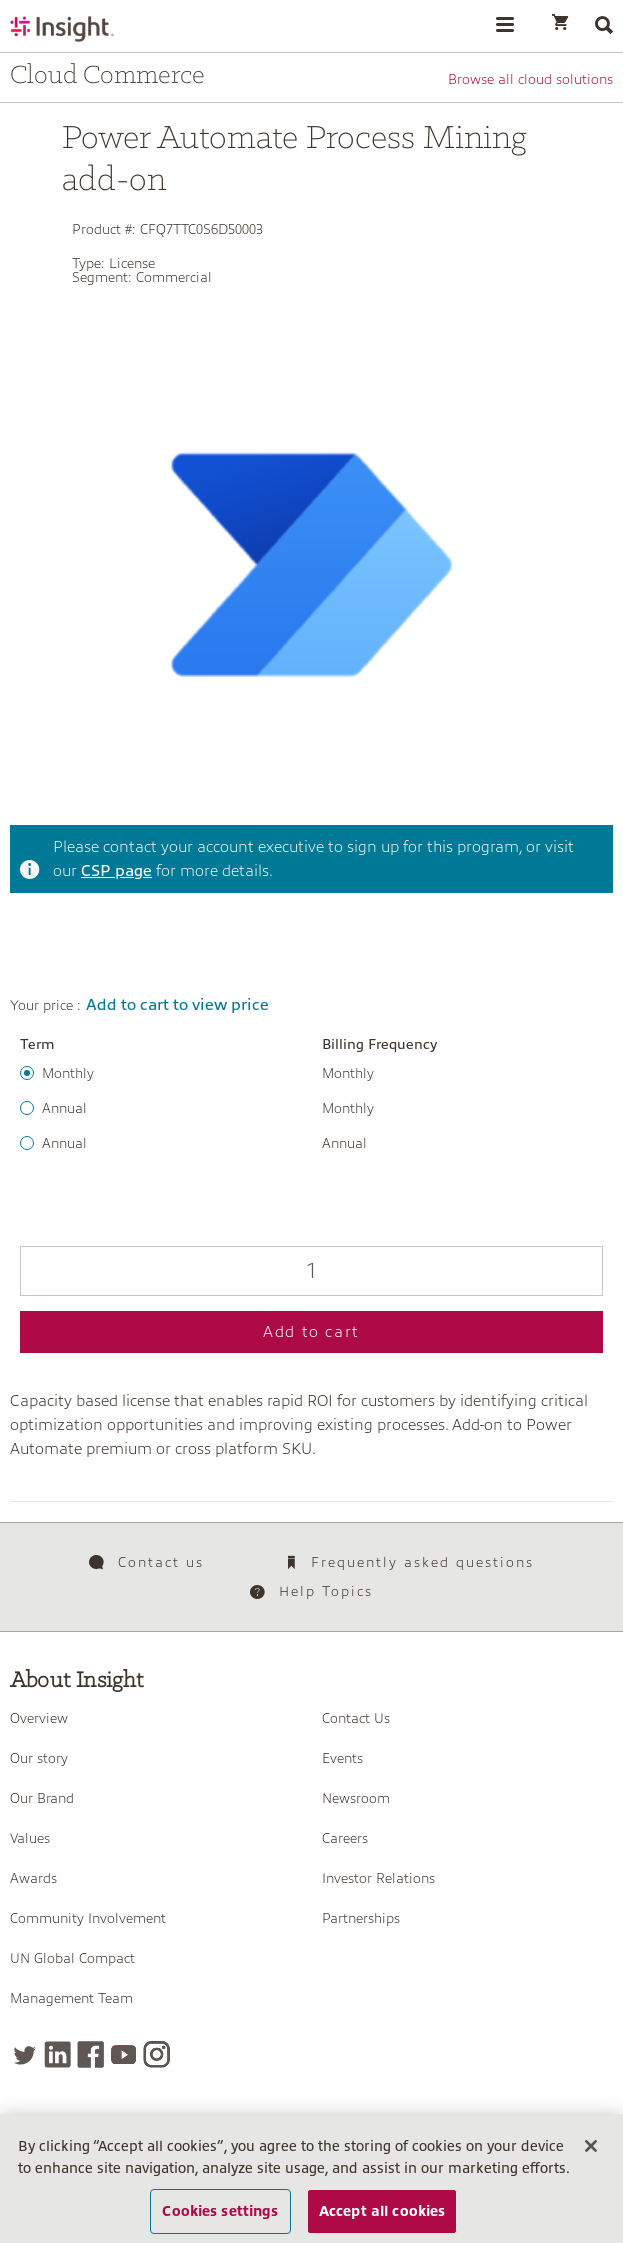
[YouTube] (123, 2054)
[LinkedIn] (57, 2054)
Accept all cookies (382, 2211)
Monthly (68, 1073)
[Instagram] (156, 2054)
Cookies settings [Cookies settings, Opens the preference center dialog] (220, 2211)
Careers (345, 1838)
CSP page (116, 871)
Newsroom (356, 1798)
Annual (64, 1108)
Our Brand (42, 1798)
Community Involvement (88, 1918)
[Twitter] (24, 2054)
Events (342, 1758)
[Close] (591, 2146)
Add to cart (311, 1332)
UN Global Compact (72, 1958)
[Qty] (311, 1271)
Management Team (71, 1998)
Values (30, 1838)
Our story (39, 1758)
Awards (33, 1878)
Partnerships (361, 1918)
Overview (39, 1718)
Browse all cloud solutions (530, 79)
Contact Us (356, 1718)
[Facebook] (90, 2054)
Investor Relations (378, 1878)
